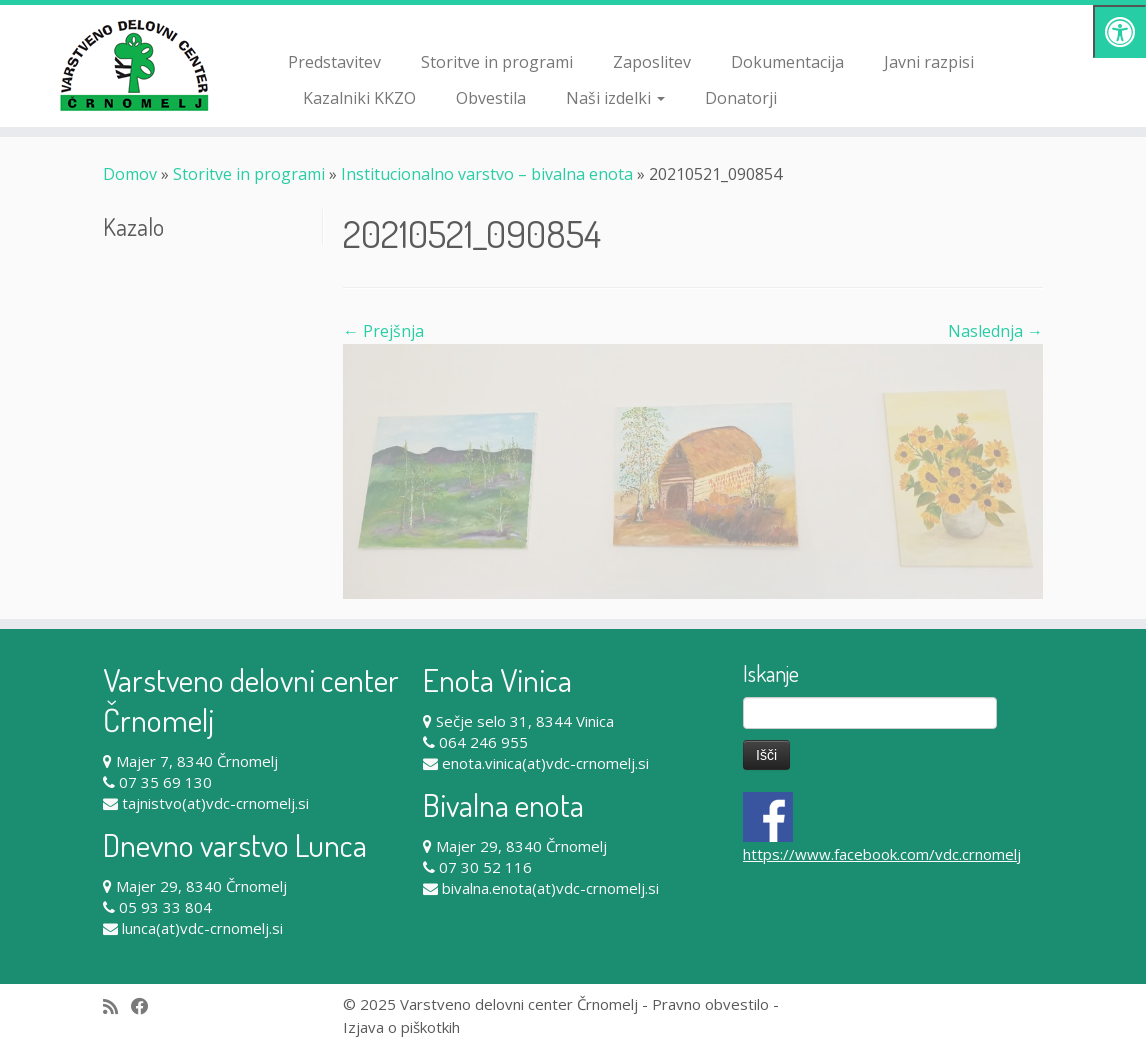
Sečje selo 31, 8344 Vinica (525, 721)
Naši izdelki (615, 98)
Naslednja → (995, 331)
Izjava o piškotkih (401, 1027)
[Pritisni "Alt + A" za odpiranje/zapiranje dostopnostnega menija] (1119, 31)
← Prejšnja (383, 331)
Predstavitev (334, 62)
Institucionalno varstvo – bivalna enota (487, 174)
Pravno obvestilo (710, 1004)
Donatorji (741, 98)
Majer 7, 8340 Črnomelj (197, 761)
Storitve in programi (497, 62)
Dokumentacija (787, 62)
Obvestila (491, 98)
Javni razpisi (929, 62)
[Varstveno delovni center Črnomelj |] (134, 65)
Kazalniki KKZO (359, 98)
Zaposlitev (652, 62)
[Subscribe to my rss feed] (117, 1006)
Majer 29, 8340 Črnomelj (201, 886)
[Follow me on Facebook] (146, 1006)
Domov (130, 174)
